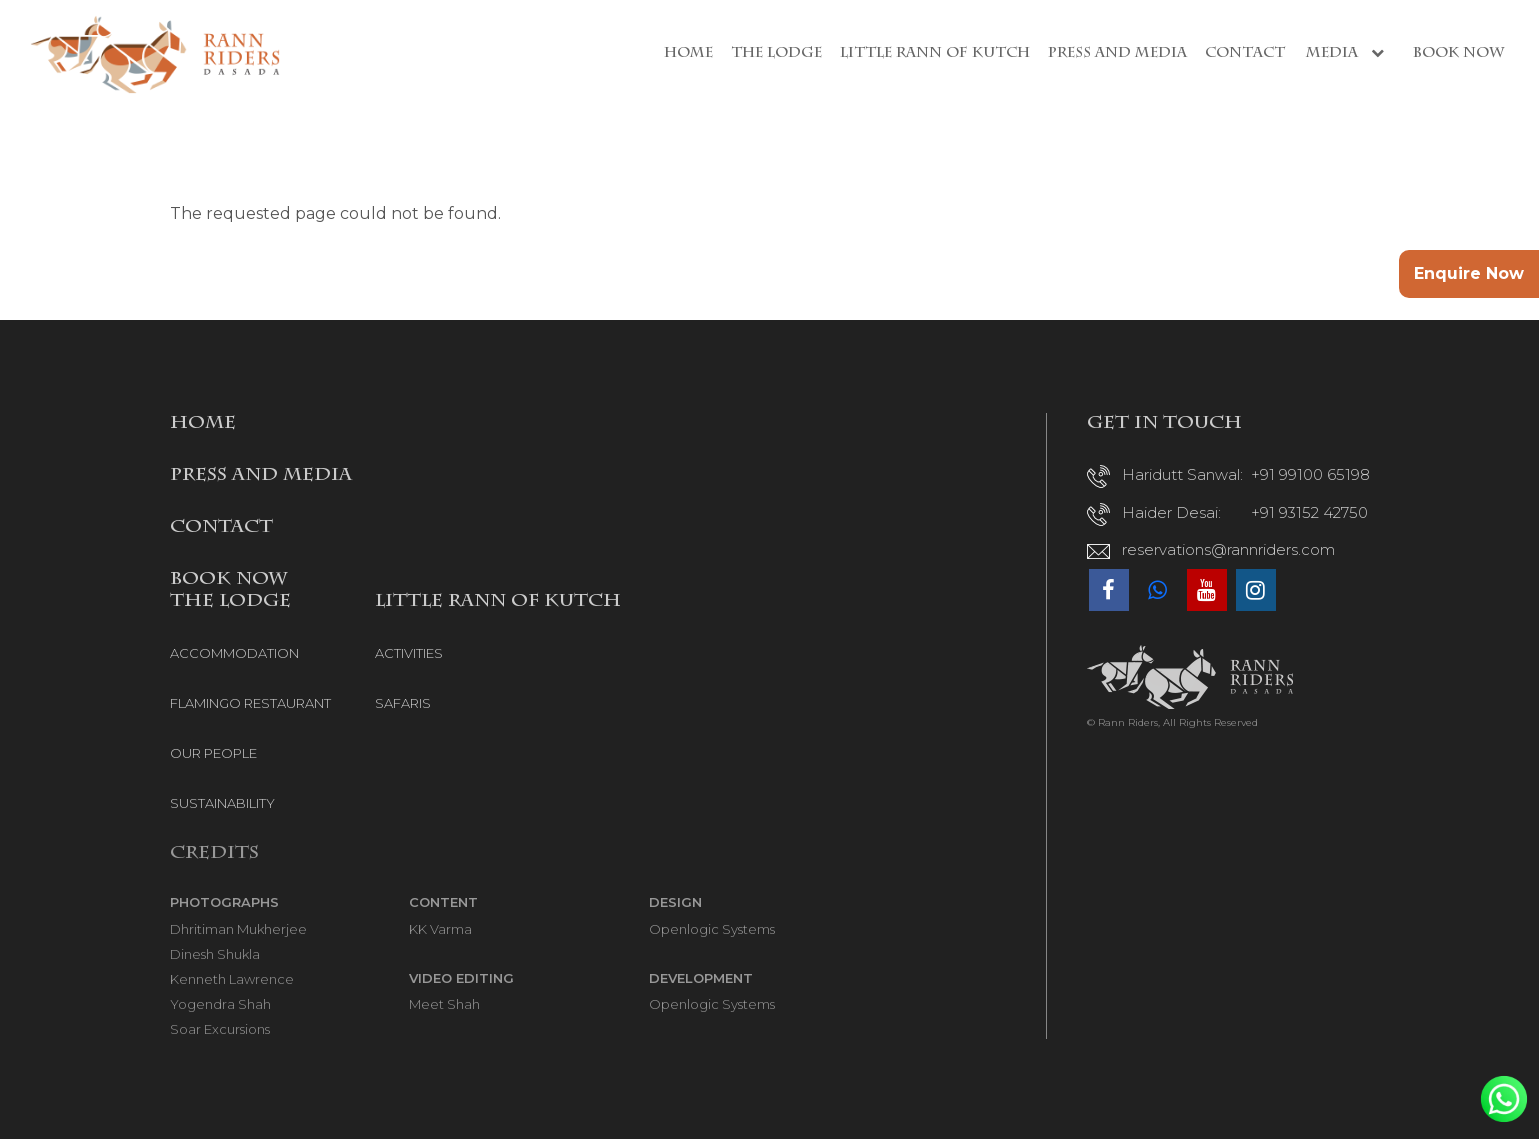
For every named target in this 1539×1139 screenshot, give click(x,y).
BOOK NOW (228, 580)
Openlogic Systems (712, 929)
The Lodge (776, 54)
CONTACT (221, 528)
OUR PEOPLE (213, 753)
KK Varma (440, 929)
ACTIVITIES (409, 653)
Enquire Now (1469, 273)
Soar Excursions (220, 1029)
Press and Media (1117, 54)
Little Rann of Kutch (935, 54)
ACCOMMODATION (234, 653)
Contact (1245, 54)
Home (688, 54)
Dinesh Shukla (215, 954)
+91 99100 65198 (1310, 474)
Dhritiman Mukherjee (238, 929)
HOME (203, 424)
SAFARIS (403, 703)
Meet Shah (444, 1004)
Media (1349, 53)
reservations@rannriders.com (1228, 549)
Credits (214, 854)
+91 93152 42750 (1309, 512)
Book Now (1458, 54)
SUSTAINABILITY (222, 803)
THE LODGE (230, 602)
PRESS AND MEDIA (261, 476)
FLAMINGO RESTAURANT (250, 703)
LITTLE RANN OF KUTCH (498, 602)
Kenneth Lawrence (232, 979)
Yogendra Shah (220, 1004)
